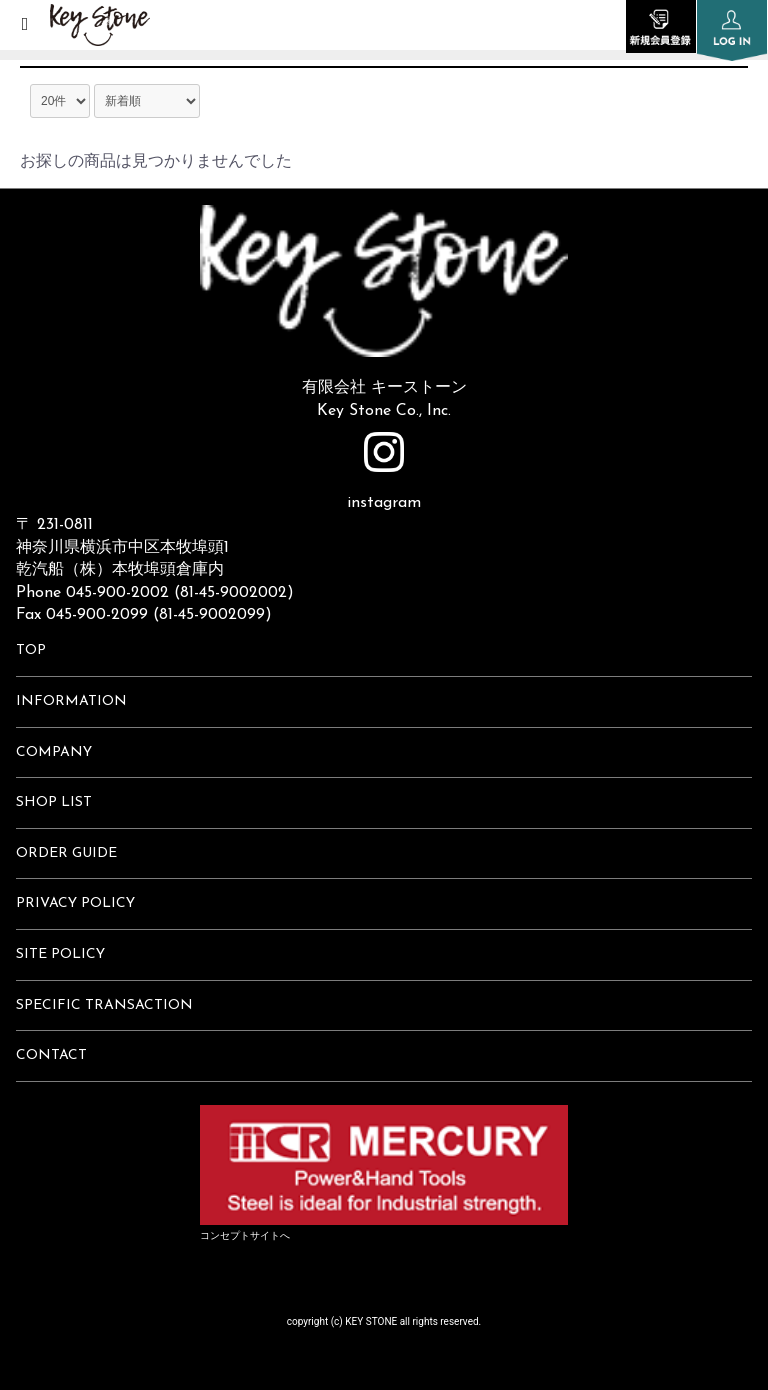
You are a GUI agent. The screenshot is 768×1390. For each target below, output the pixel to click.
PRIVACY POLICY (75, 903)
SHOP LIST (54, 802)
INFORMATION (71, 701)
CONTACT (51, 1055)
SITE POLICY (60, 954)
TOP (31, 650)
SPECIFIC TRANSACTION (104, 1005)
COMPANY (54, 752)
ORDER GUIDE (66, 853)
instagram (384, 471)
